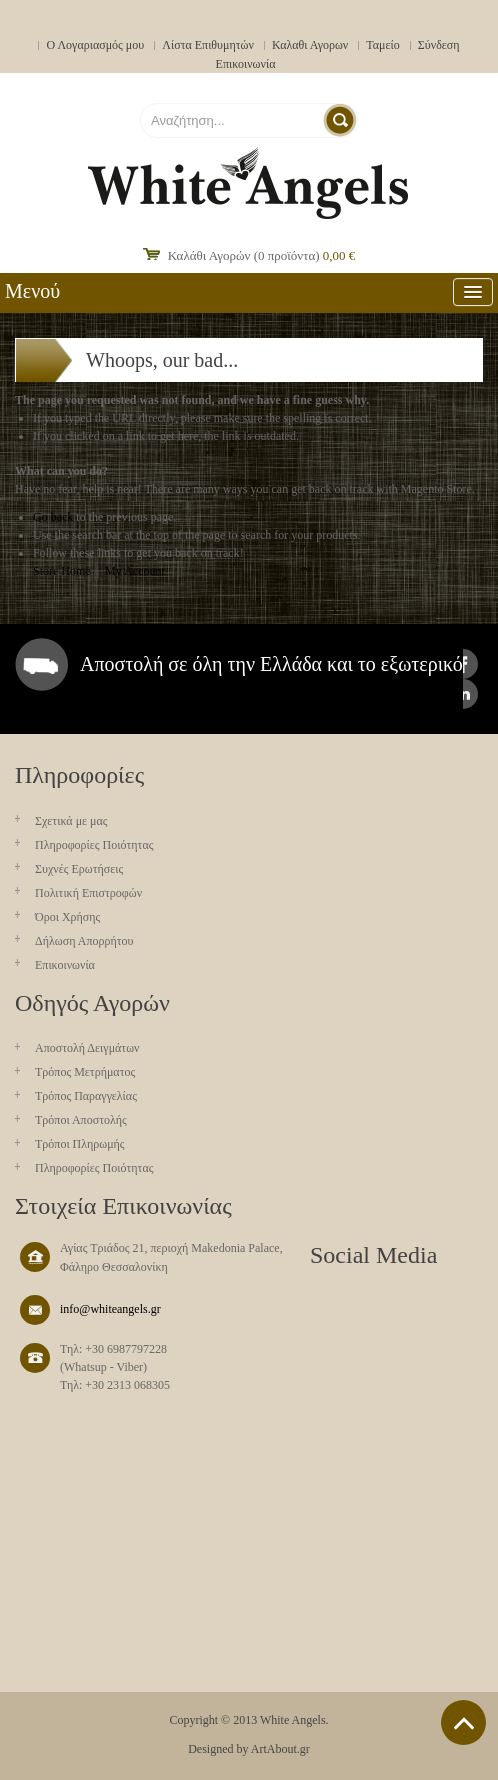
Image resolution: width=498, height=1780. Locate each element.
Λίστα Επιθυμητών (208, 45)
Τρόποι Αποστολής (81, 1120)
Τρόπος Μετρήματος (85, 1072)
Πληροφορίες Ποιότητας (94, 845)
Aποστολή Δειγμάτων (87, 1048)
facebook (463, 664)
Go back (53, 517)
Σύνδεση (439, 45)
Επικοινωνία (246, 64)
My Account (135, 571)
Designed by (218, 1749)
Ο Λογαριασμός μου (95, 45)
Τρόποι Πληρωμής (80, 1144)
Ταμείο (383, 45)
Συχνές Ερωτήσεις (79, 869)
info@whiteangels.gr (110, 1309)
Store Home (62, 571)
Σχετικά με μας (71, 821)
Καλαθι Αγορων (310, 45)
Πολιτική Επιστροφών (88, 893)
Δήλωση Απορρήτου (84, 941)
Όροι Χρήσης (67, 917)
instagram (463, 694)
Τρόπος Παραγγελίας (86, 1096)
